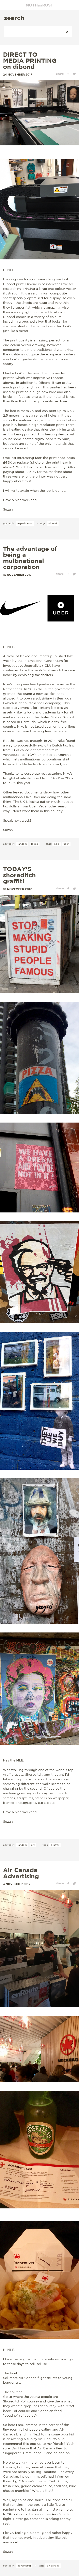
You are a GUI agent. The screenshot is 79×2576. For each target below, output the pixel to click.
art (33, 1845)
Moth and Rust (39, 5)
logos (34, 843)
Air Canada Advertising (21, 1873)
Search (66, 32)
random (22, 843)
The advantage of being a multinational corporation (30, 557)
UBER (66, 843)
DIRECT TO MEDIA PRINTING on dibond (30, 60)
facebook (68, 74)
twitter (74, 74)
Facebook (67, 5)
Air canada (53, 2565)
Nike (56, 843)
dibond (52, 523)
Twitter (74, 5)
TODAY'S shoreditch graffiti (19, 875)
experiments (24, 523)
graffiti (55, 1845)
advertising (24, 2565)
